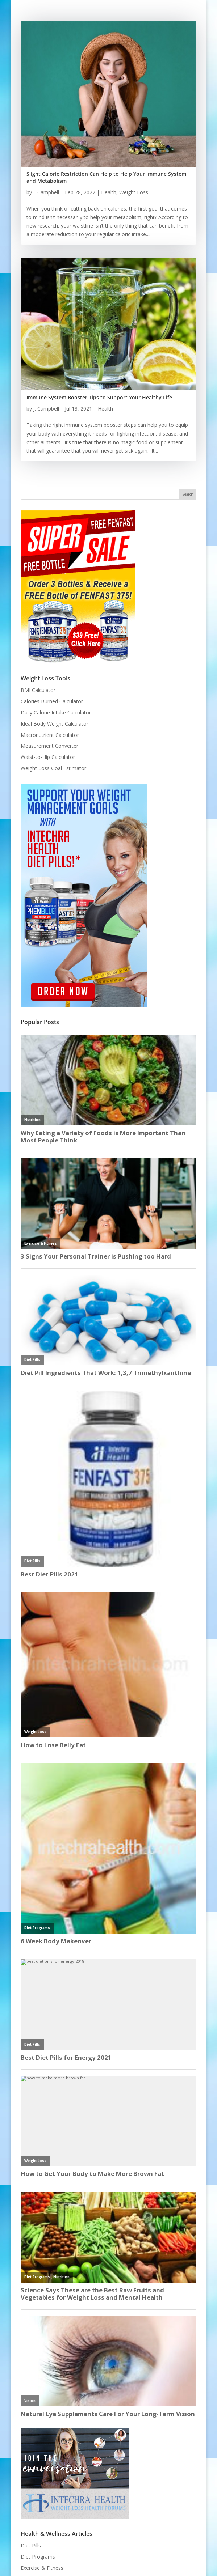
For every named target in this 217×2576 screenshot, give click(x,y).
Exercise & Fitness (42, 2567)
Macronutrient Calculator (50, 734)
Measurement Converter (49, 745)
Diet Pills (31, 2545)
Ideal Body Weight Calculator (54, 723)
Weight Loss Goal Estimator (53, 768)
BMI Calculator (38, 690)
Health (108, 192)
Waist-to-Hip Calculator (48, 757)
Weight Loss (133, 192)
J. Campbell (46, 192)
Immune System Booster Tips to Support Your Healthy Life (99, 397)
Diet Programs (38, 2556)
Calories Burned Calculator (52, 701)
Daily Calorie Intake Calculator (56, 712)
